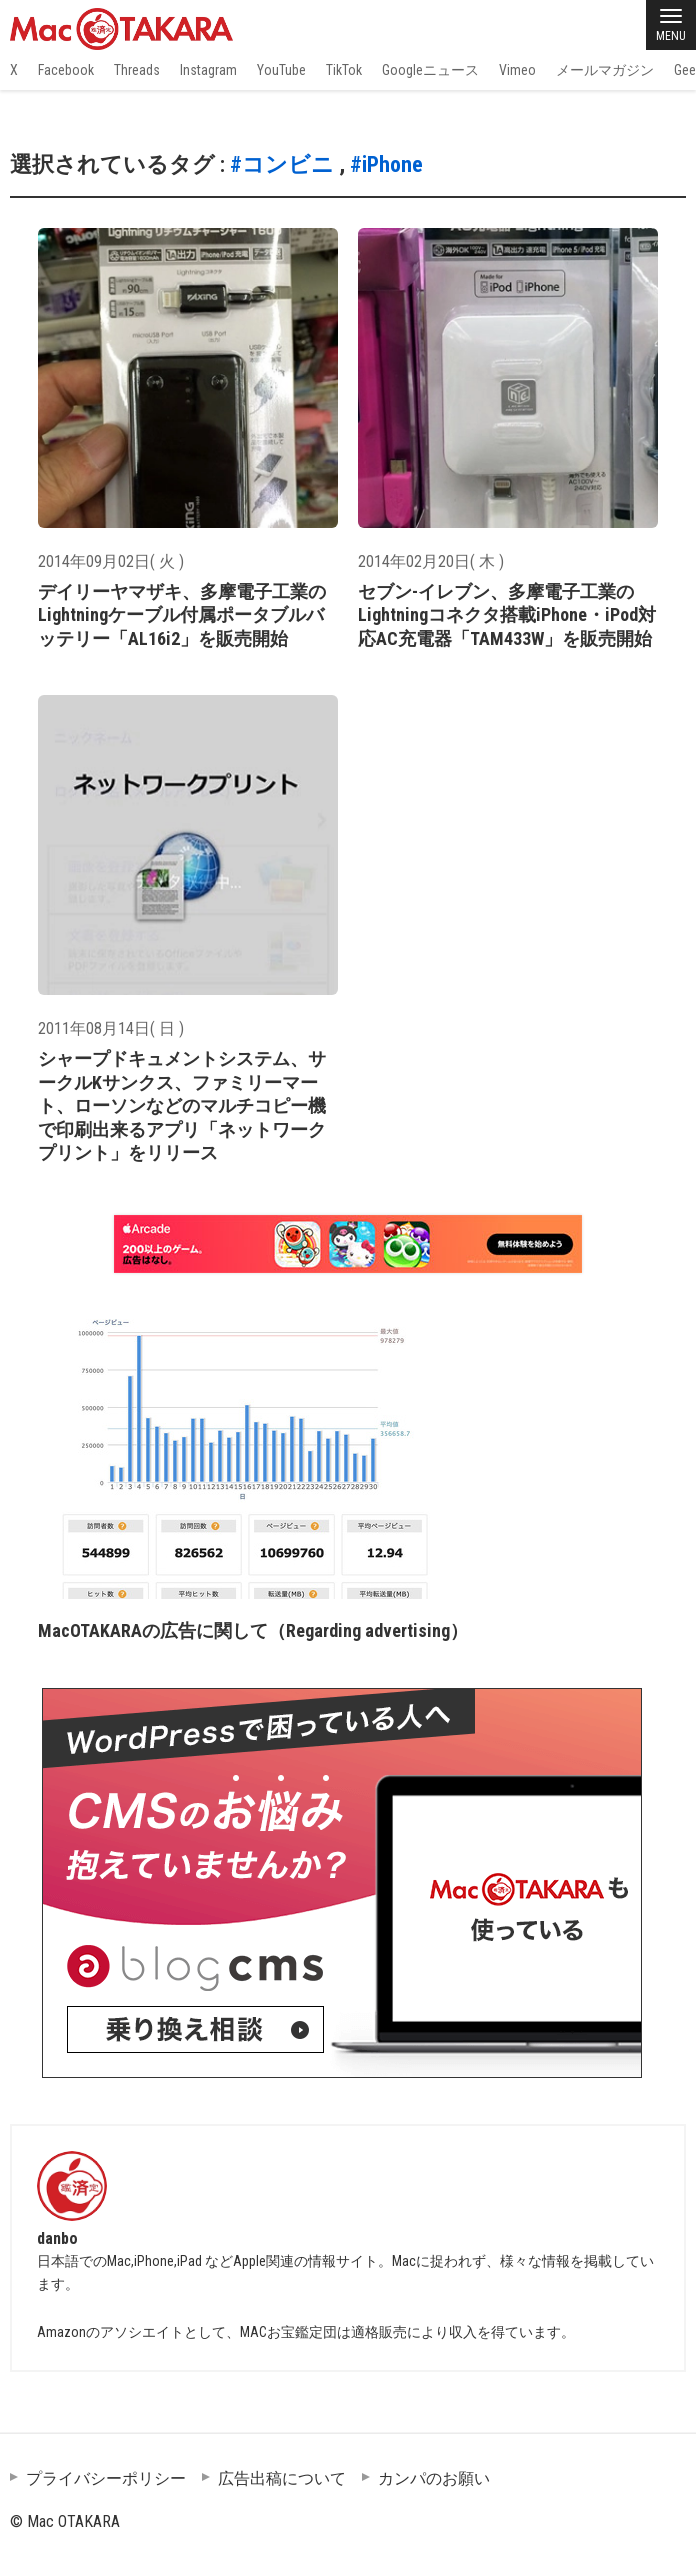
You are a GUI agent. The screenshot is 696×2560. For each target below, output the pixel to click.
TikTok (344, 70)
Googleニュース (430, 70)
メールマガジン (605, 70)
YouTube (281, 70)
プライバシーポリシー (106, 2478)
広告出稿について (282, 2478)
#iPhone (386, 164)
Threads (137, 70)
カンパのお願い (434, 2478)
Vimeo (517, 70)
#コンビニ (282, 164)
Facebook (66, 70)
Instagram (208, 70)
